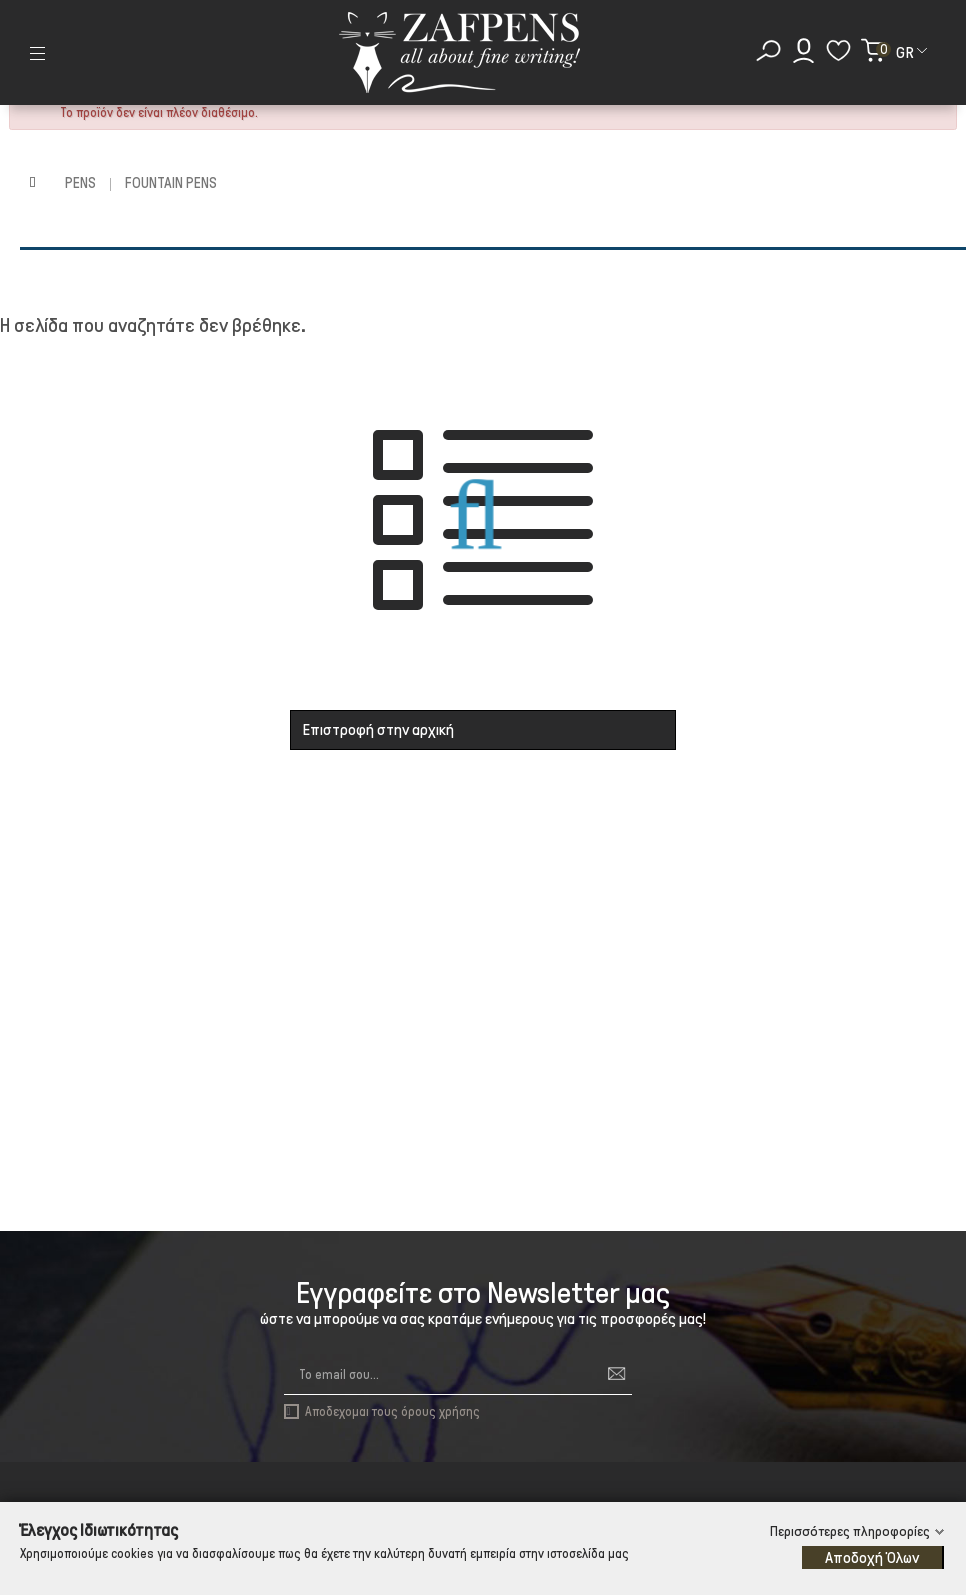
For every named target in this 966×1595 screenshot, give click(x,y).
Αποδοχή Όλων (872, 1557)
